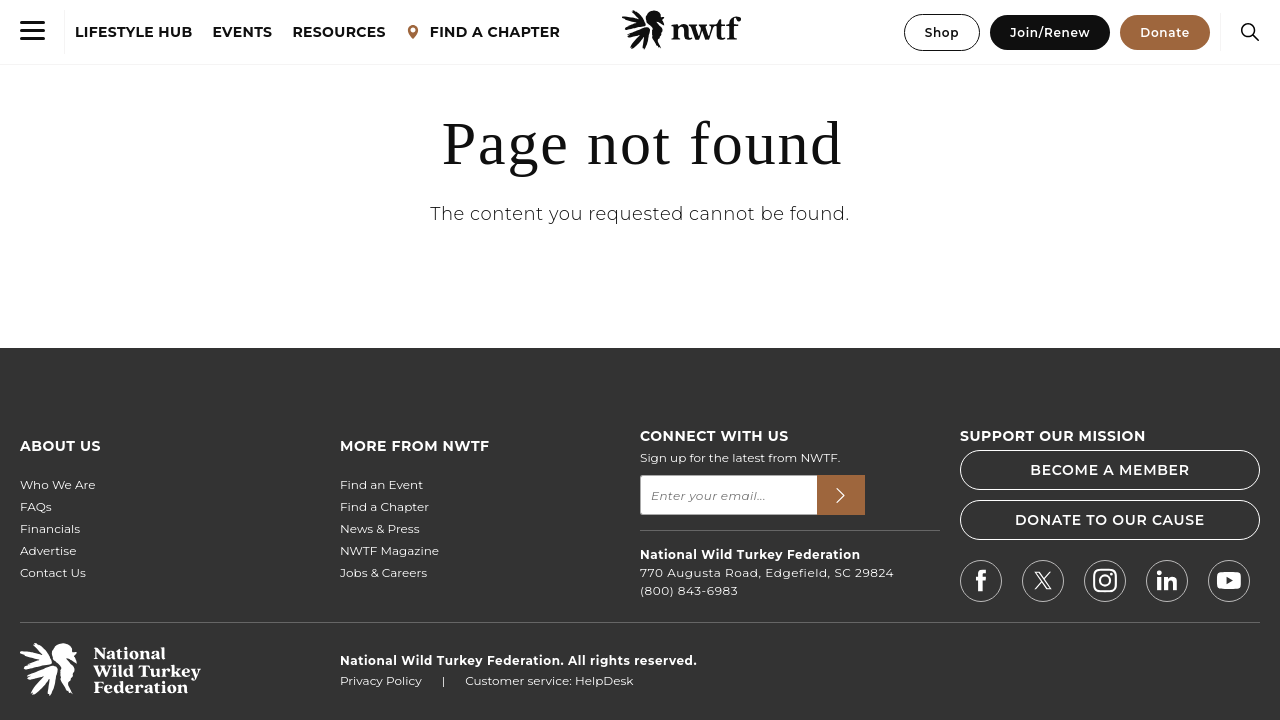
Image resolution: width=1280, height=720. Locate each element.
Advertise (48, 550)
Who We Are (57, 484)
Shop (942, 32)
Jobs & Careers (383, 572)
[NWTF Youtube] (1229, 584)
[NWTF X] (1043, 583)
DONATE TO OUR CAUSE (1110, 520)
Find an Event (381, 484)
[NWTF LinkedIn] (1167, 583)
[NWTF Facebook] (981, 583)
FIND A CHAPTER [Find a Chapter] (483, 32)
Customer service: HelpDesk (549, 680)
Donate (1165, 32)
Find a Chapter (384, 506)
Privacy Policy (381, 680)
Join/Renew (1050, 32)
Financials (50, 528)
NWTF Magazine (389, 550)
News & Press (380, 528)
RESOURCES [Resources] (338, 32)
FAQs (36, 506)
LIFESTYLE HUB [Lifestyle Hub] (134, 32)
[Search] (1245, 32)
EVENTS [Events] (243, 32)
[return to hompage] (110, 690)
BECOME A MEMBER (1109, 470)
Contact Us (53, 572)
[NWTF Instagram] (1105, 583)
